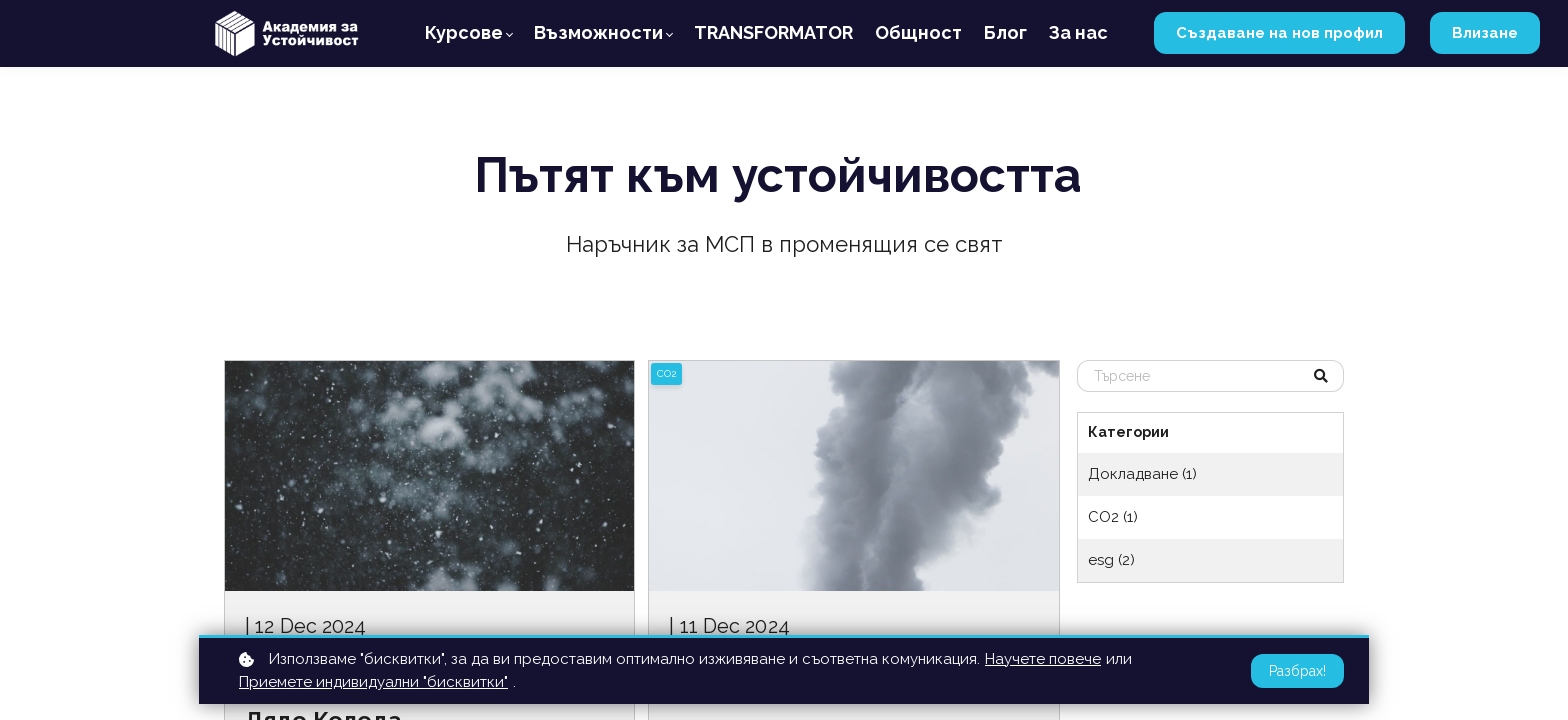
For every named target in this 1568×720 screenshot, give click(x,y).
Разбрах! (1297, 671)
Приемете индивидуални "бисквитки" (373, 682)
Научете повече (1043, 659)
